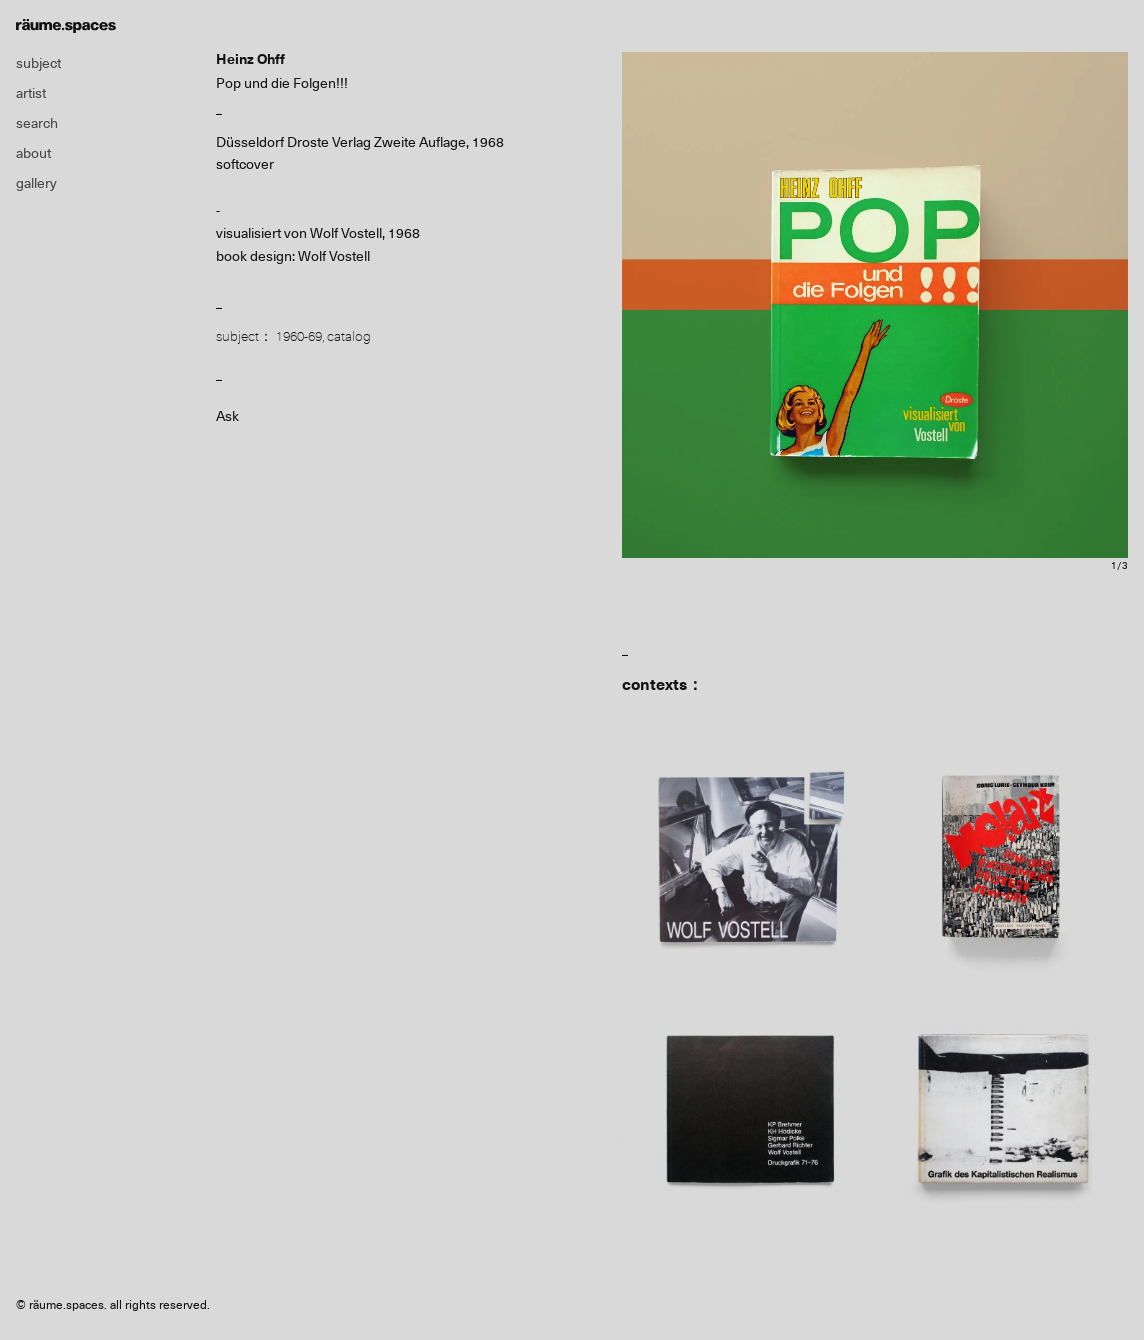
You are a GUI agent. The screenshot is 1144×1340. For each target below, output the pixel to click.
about (33, 153)
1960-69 (299, 336)
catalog (349, 336)
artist (31, 93)
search (37, 123)
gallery (36, 183)
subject (38, 63)
